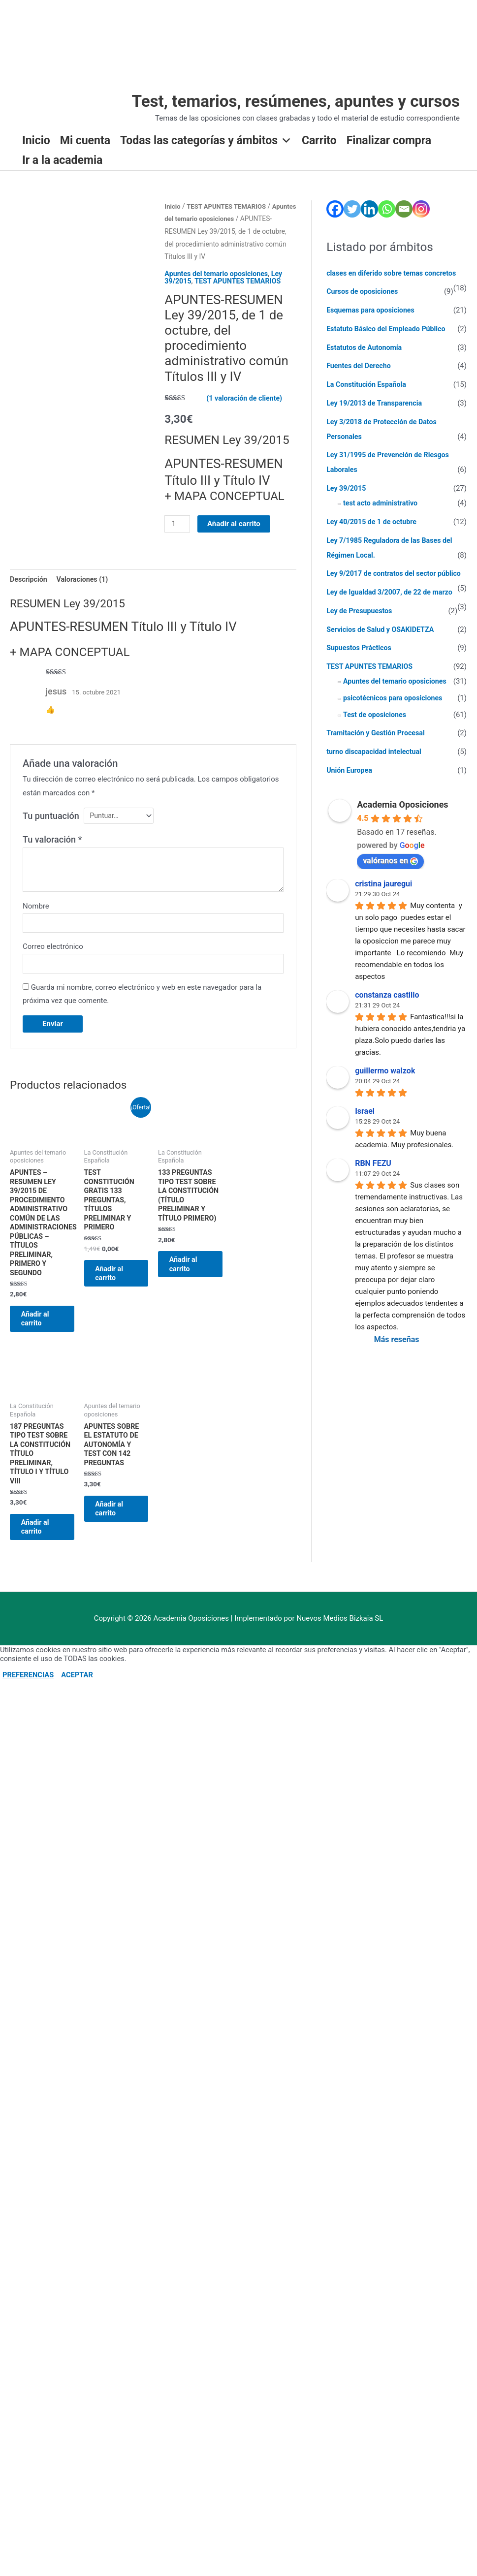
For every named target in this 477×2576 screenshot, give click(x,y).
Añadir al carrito (235, 537)
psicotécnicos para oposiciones (395, 713)
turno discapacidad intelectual (376, 767)
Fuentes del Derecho (360, 366)
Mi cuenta (85, 141)
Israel (365, 1126)
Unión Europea (350, 785)
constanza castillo (387, 1010)
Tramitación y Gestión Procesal (378, 748)
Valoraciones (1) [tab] (86, 592)
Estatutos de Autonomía (366, 348)
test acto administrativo (382, 504)
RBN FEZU (373, 1178)
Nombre (36, 921)
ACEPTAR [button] (77, 1729)
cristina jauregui (383, 899)
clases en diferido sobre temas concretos (394, 273)
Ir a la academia (62, 160)
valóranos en (390, 875)
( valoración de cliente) (246, 411)
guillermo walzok (385, 1086)
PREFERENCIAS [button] (28, 1729)
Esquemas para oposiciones (372, 311)
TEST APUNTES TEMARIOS (241, 294)
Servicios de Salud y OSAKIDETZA (383, 644)
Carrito (319, 141)
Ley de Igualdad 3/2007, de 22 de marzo (392, 607)
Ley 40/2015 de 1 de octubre (373, 522)
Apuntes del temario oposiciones (218, 287)
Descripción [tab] (29, 592)
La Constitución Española (368, 385)
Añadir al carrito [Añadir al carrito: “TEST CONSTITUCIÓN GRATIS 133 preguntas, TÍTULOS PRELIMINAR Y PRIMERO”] (115, 1302)
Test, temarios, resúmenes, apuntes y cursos (287, 102)
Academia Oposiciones (402, 820)
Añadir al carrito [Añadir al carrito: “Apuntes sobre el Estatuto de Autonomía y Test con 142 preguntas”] (115, 1555)
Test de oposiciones (376, 729)
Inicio (36, 141)
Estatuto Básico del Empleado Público (389, 329)
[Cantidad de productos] (177, 537)
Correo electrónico (53, 963)
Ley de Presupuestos (361, 626)
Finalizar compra (389, 141)
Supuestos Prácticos (360, 663)
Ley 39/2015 (347, 489)
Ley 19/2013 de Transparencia (376, 403)
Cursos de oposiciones (364, 292)
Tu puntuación (51, 830)
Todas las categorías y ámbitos (206, 141)
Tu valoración (52, 854)
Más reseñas (396, 1354)
